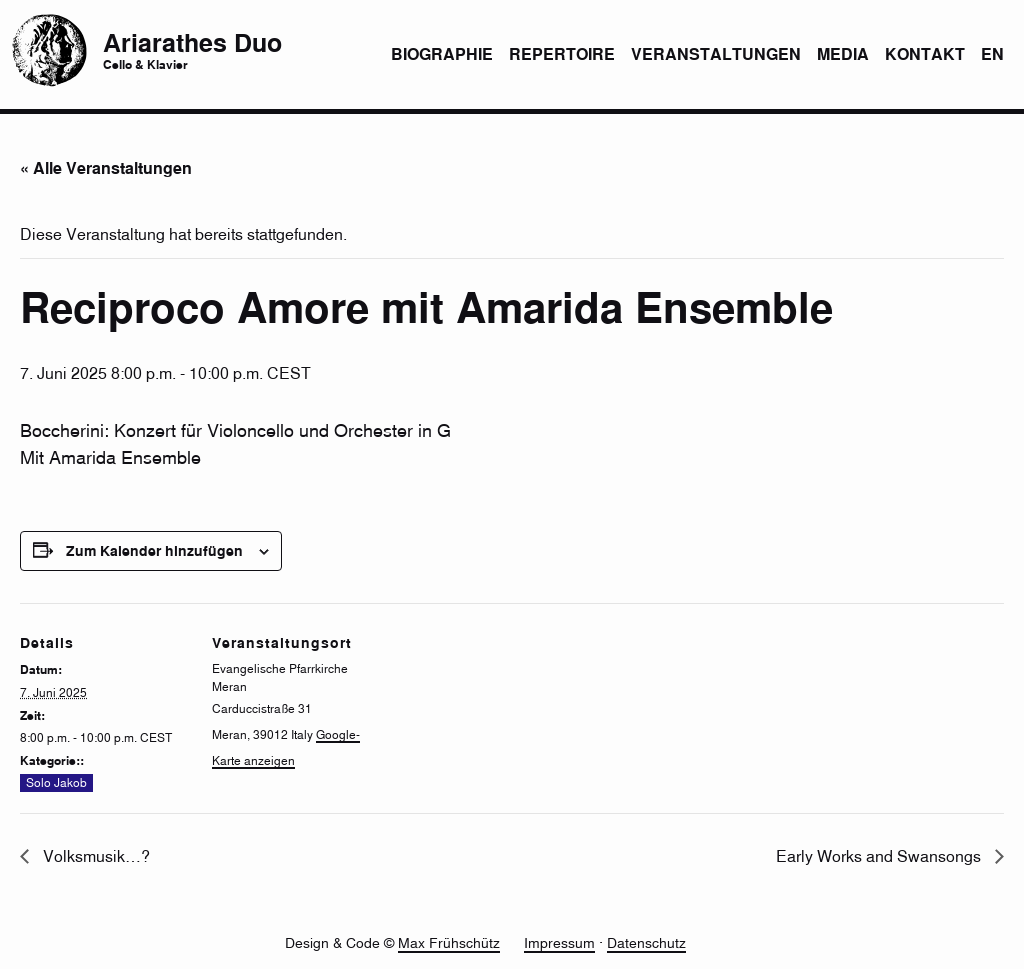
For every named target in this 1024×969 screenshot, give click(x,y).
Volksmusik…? (94, 856)
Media (843, 54)
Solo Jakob (56, 783)
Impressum (559, 942)
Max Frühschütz (449, 942)
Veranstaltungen (716, 54)
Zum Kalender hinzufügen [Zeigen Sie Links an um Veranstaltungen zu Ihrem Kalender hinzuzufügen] (154, 550)
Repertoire (562, 54)
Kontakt (925, 54)
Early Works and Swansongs (880, 856)
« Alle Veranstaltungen (106, 168)
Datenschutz (646, 942)
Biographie (442, 54)
